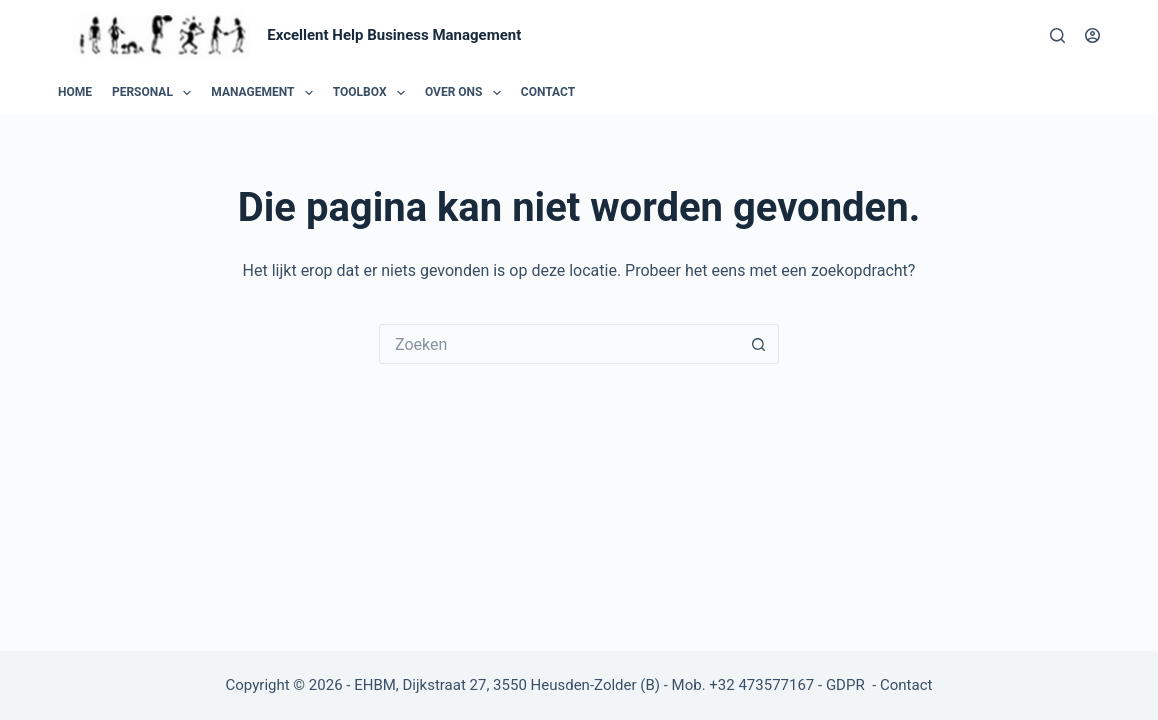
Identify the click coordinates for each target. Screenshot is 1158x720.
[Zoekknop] (759, 344)
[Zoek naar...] (559, 344)
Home (75, 92)
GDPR (847, 685)
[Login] (1092, 35)
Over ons (466, 93)
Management (265, 93)
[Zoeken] (1057, 35)
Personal (155, 93)
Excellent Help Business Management (394, 35)
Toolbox (373, 93)
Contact (548, 92)
